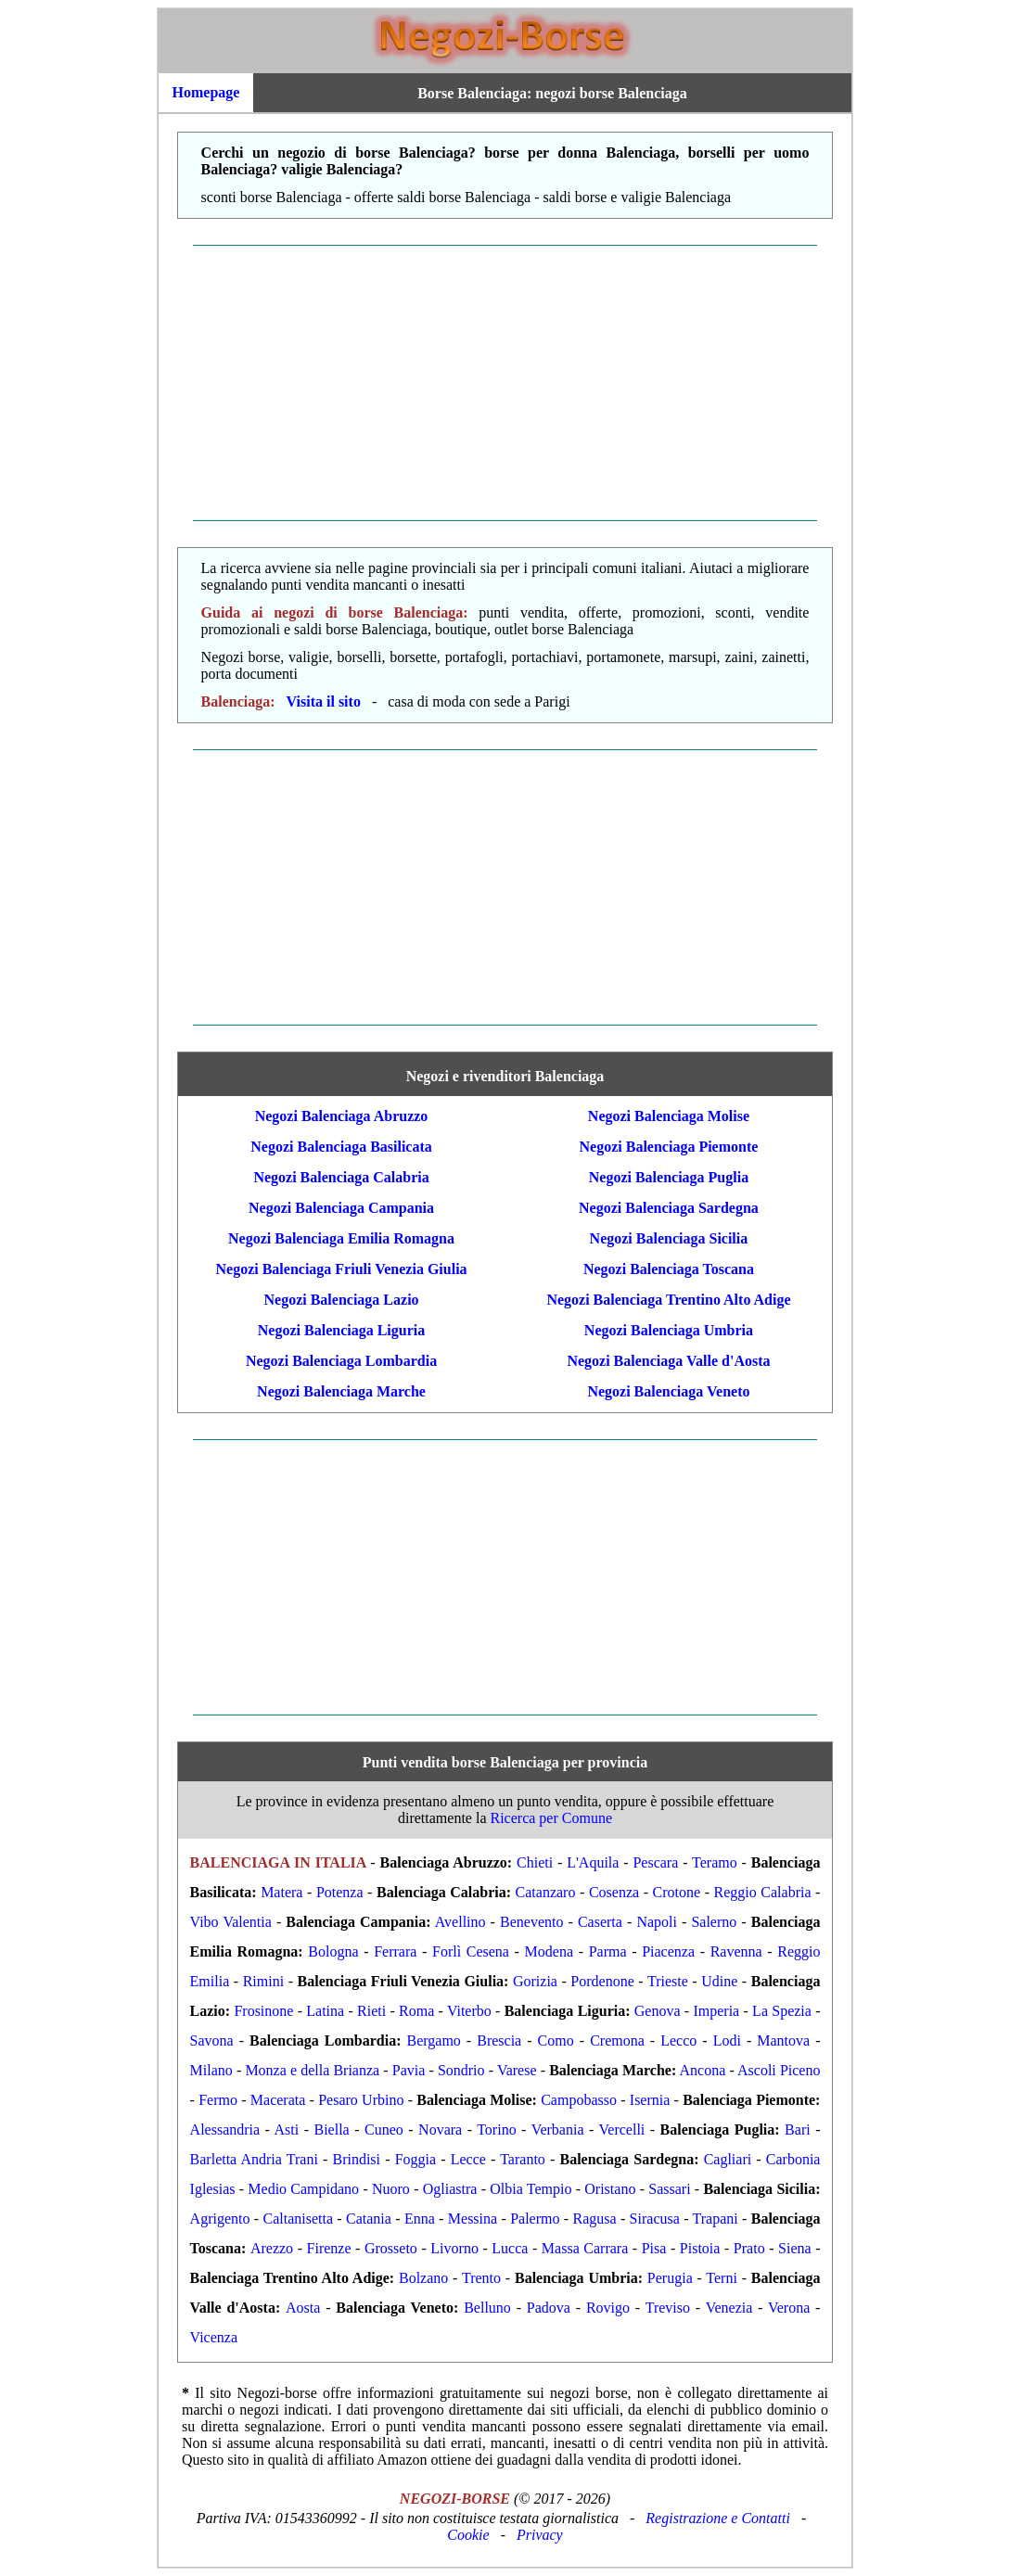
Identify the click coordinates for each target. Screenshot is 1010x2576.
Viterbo (469, 2011)
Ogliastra (450, 2189)
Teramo (714, 1862)
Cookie (468, 2535)
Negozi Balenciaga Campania (341, 1208)
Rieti (371, 2011)
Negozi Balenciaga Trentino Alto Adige (668, 1299)
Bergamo (433, 2040)
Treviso (668, 2307)
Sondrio (461, 2070)
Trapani (715, 2218)
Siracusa (655, 2218)
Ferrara (395, 1951)
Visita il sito (324, 701)
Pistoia (700, 2248)
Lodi (727, 2040)
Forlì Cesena (470, 1951)
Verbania (557, 2129)
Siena (795, 2248)
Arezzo (271, 2248)
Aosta (303, 2307)
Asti (287, 2129)
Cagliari (728, 2159)
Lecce (468, 2159)
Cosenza (614, 1892)
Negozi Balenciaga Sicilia (669, 1238)
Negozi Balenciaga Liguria (341, 1330)
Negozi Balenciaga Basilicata (341, 1146)
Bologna (333, 1951)
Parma (608, 1951)
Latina (325, 2011)
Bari (798, 2129)
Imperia (716, 2011)
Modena (549, 1951)
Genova (657, 2011)
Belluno (487, 2307)
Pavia (409, 2070)
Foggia (415, 2159)
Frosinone (263, 2011)
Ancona (703, 2070)
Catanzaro (546, 1892)
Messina (472, 2218)
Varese (517, 2070)
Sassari (669, 2189)
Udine (719, 1981)
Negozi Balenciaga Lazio (340, 1299)
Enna (419, 2218)
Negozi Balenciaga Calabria (340, 1177)
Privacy (540, 2535)
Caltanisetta (297, 2218)
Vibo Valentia (231, 1922)
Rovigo (608, 2307)
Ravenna (736, 1951)
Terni (721, 2278)
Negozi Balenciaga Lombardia (341, 1361)
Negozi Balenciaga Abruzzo (341, 1116)
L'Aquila (593, 1862)
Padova (548, 2307)
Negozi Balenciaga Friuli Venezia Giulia (341, 1269)
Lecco (678, 2040)
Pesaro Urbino (360, 2100)
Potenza (340, 1892)
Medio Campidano (303, 2189)
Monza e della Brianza (312, 2070)
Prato (749, 2248)
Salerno (713, 1922)
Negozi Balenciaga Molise (668, 1116)
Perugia (670, 2278)
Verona (789, 2307)
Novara (440, 2129)
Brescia (499, 2040)
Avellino (460, 1922)
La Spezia (782, 2011)
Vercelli (622, 2129)
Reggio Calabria (763, 1892)
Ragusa (594, 2218)
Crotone (677, 1892)
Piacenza (668, 1951)
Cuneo (383, 2129)
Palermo (534, 2218)
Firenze (329, 2248)
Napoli (656, 1922)
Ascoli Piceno (778, 2070)
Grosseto (390, 2248)
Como (556, 2040)
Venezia (729, 2307)
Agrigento (220, 2218)
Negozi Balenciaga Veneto (668, 1391)
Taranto (522, 2159)
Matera (281, 1892)
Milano (211, 2070)
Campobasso (579, 2100)
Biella (332, 2129)
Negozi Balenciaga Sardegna (669, 1208)
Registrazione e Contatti (718, 2518)
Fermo (217, 2100)
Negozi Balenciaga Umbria (668, 1330)
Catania (368, 2218)
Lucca (510, 2248)
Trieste (667, 1981)
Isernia (650, 2100)
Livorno (454, 2248)
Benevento (531, 1922)
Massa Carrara (585, 2248)
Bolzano (423, 2278)
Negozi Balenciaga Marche (341, 1391)
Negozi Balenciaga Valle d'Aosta (668, 1361)
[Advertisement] (505, 383)
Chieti (535, 1862)
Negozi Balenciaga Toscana (668, 1269)
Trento (481, 2278)
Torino (496, 2129)
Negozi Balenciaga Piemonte (669, 1146)
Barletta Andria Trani (254, 2159)
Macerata (278, 2100)
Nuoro (391, 2189)
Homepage (206, 92)
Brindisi (356, 2159)
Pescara (655, 1862)
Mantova (783, 2040)
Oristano (609, 2189)
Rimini (263, 1981)
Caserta (600, 1922)
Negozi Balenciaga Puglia (668, 1177)
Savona (212, 2040)
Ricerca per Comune (552, 1818)
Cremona (617, 2040)
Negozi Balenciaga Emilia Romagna (341, 1238)
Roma (416, 2011)
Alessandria (225, 2129)
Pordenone (601, 1981)
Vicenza (213, 2337)
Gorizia (535, 1981)
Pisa (654, 2248)
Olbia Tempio (530, 2189)
